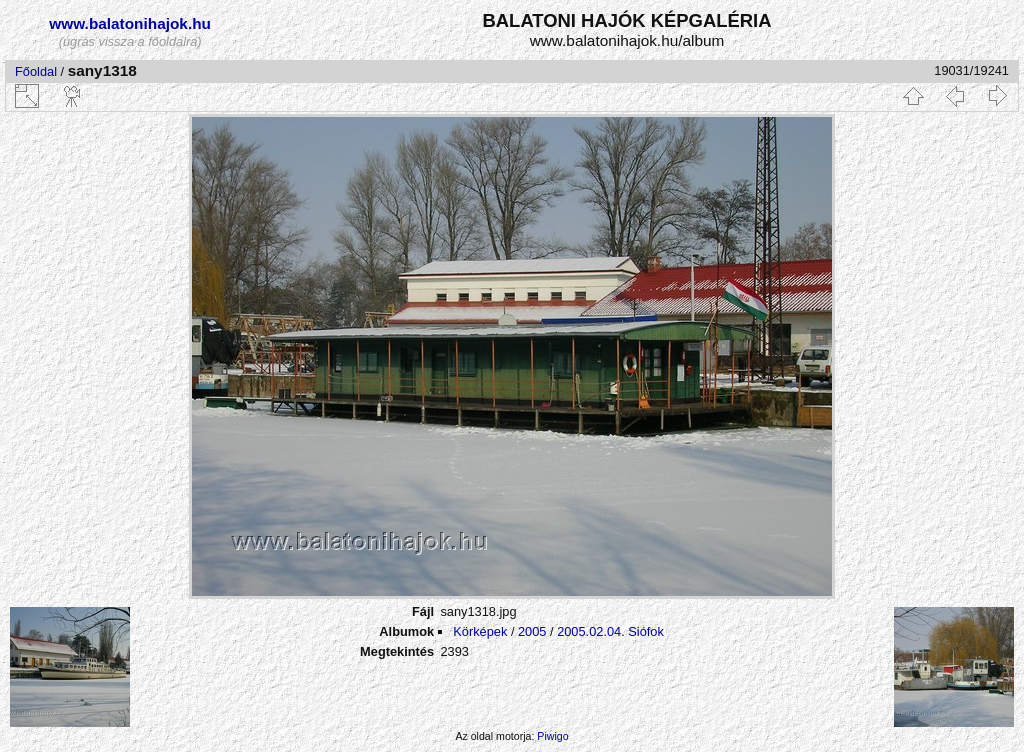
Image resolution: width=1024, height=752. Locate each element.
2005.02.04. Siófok (610, 631)
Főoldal (36, 71)
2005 (532, 631)
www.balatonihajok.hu (130, 23)
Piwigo (552, 736)
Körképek (480, 631)
